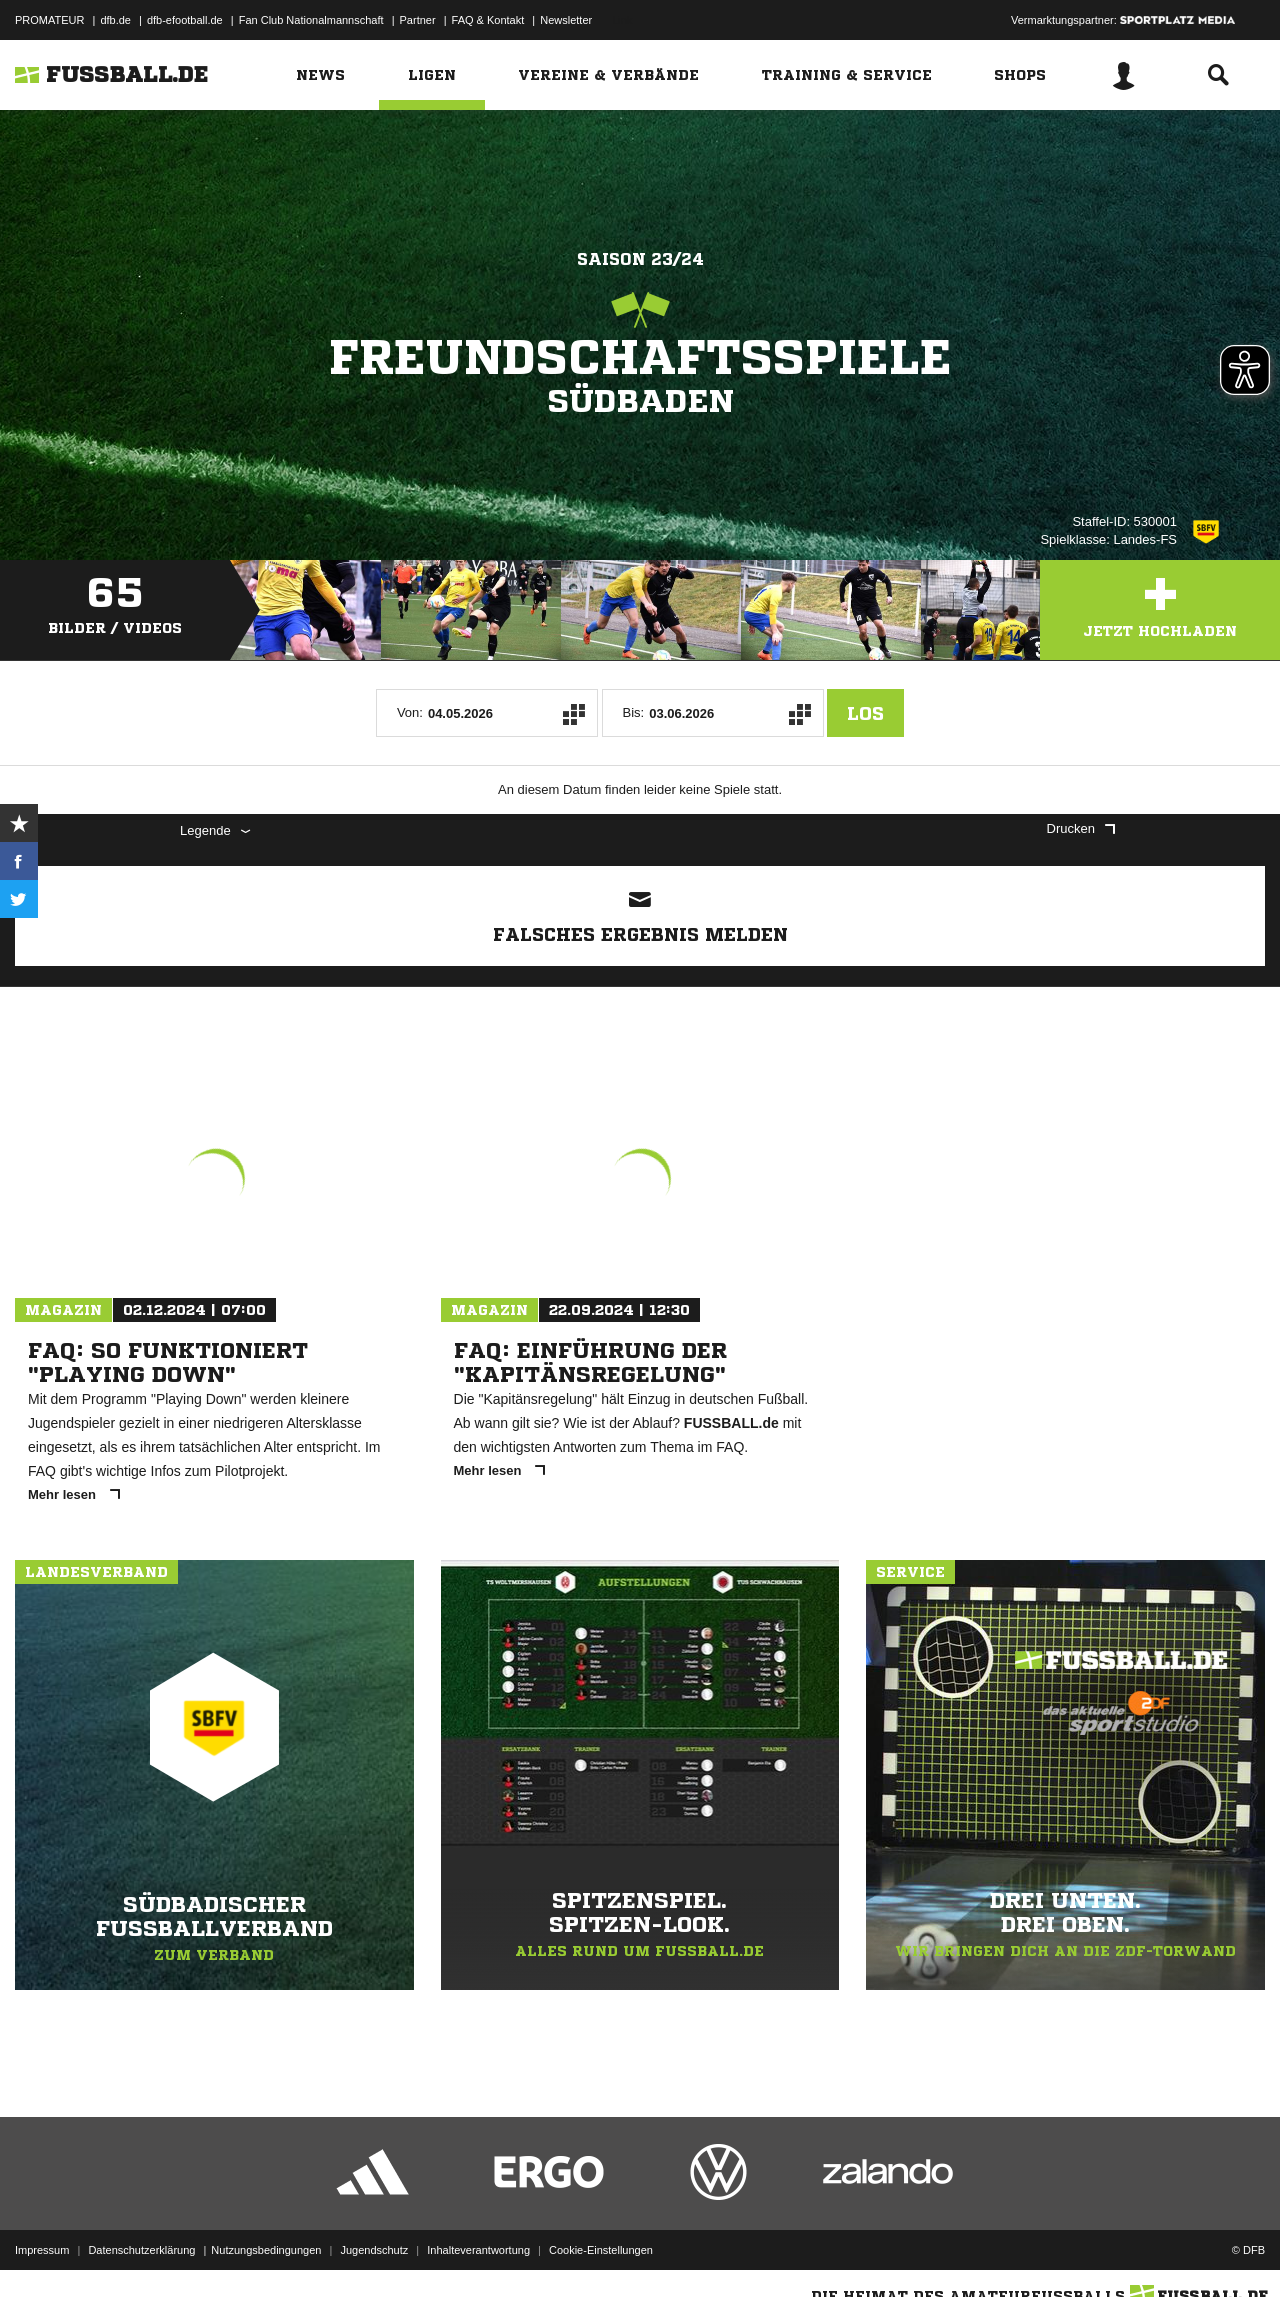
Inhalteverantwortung (478, 2250)
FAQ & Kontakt (488, 20)
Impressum (42, 2250)
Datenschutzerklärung (141, 2250)
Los (865, 713)
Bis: (634, 712)
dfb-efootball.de (185, 20)
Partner (418, 20)
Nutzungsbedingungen (266, 2250)
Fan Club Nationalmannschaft (311, 20)
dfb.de (115, 20)
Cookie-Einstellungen (601, 2250)
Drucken (1081, 828)
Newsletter (566, 20)
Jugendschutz (374, 2250)
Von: (410, 712)
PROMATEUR (49, 20)
